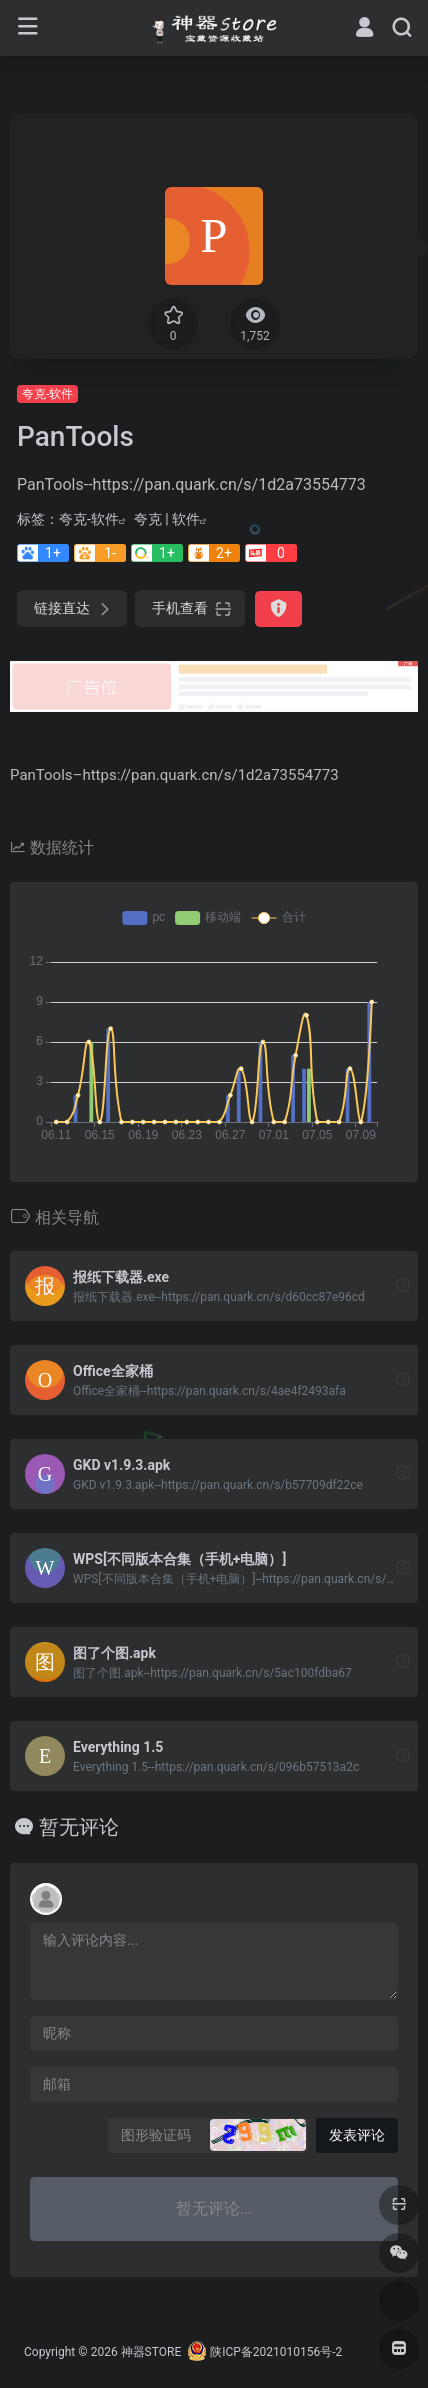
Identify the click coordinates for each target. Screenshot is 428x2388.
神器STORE (151, 2352)
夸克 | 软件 (167, 519)
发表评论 (357, 2135)
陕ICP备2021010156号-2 (276, 2352)
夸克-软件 (47, 394)
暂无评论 (79, 1827)
